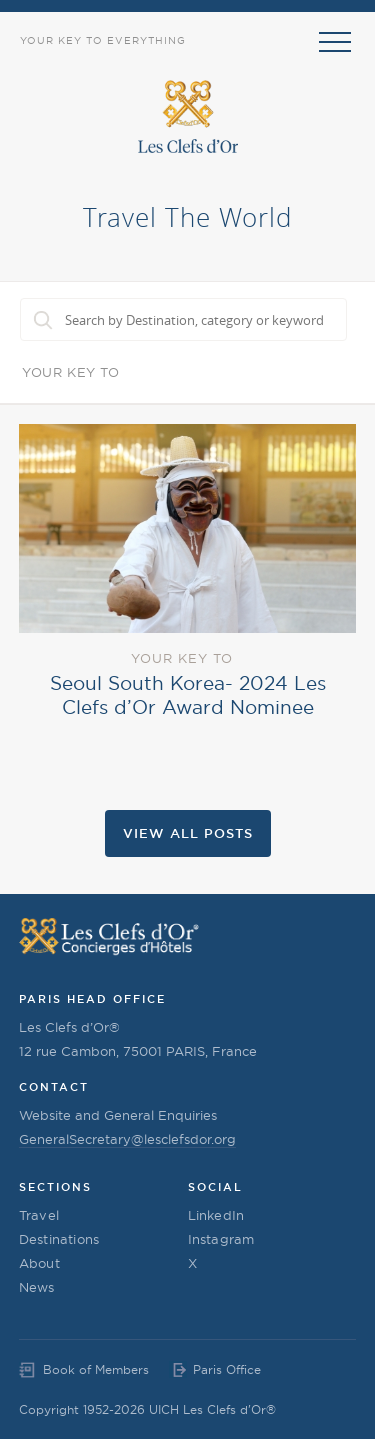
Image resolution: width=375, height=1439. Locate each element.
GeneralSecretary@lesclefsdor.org (127, 1139)
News (37, 1287)
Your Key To (71, 372)
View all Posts (188, 833)
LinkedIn (216, 1215)
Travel (39, 1215)
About (39, 1263)
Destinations (59, 1239)
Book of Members (96, 1369)
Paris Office (227, 1369)
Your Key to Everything (103, 40)
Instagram (221, 1239)
